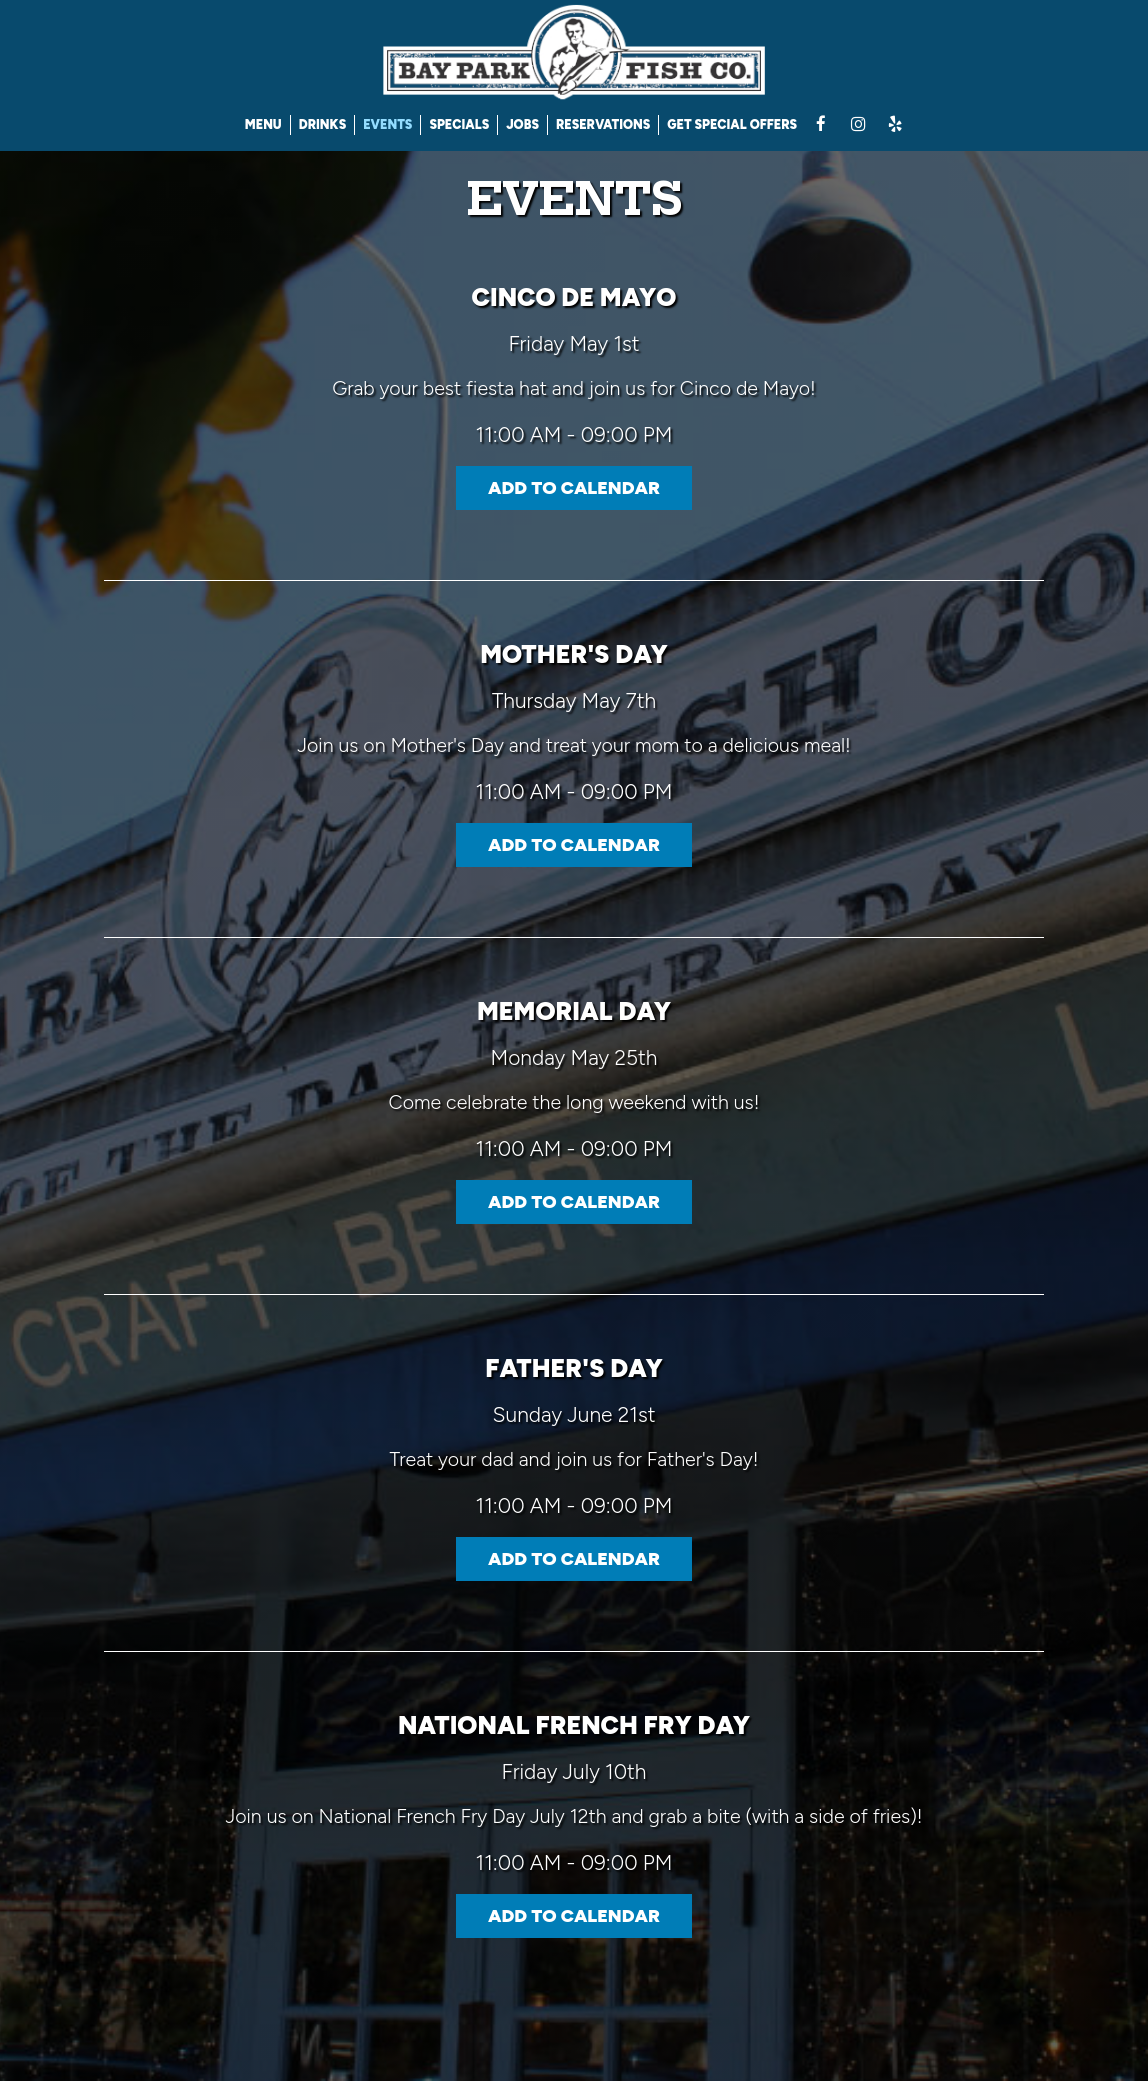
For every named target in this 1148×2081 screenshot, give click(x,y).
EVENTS (387, 124)
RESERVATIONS (603, 124)
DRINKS (322, 124)
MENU (263, 124)
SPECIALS (459, 124)
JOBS (522, 124)
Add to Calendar (574, 488)
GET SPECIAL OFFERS (732, 124)
